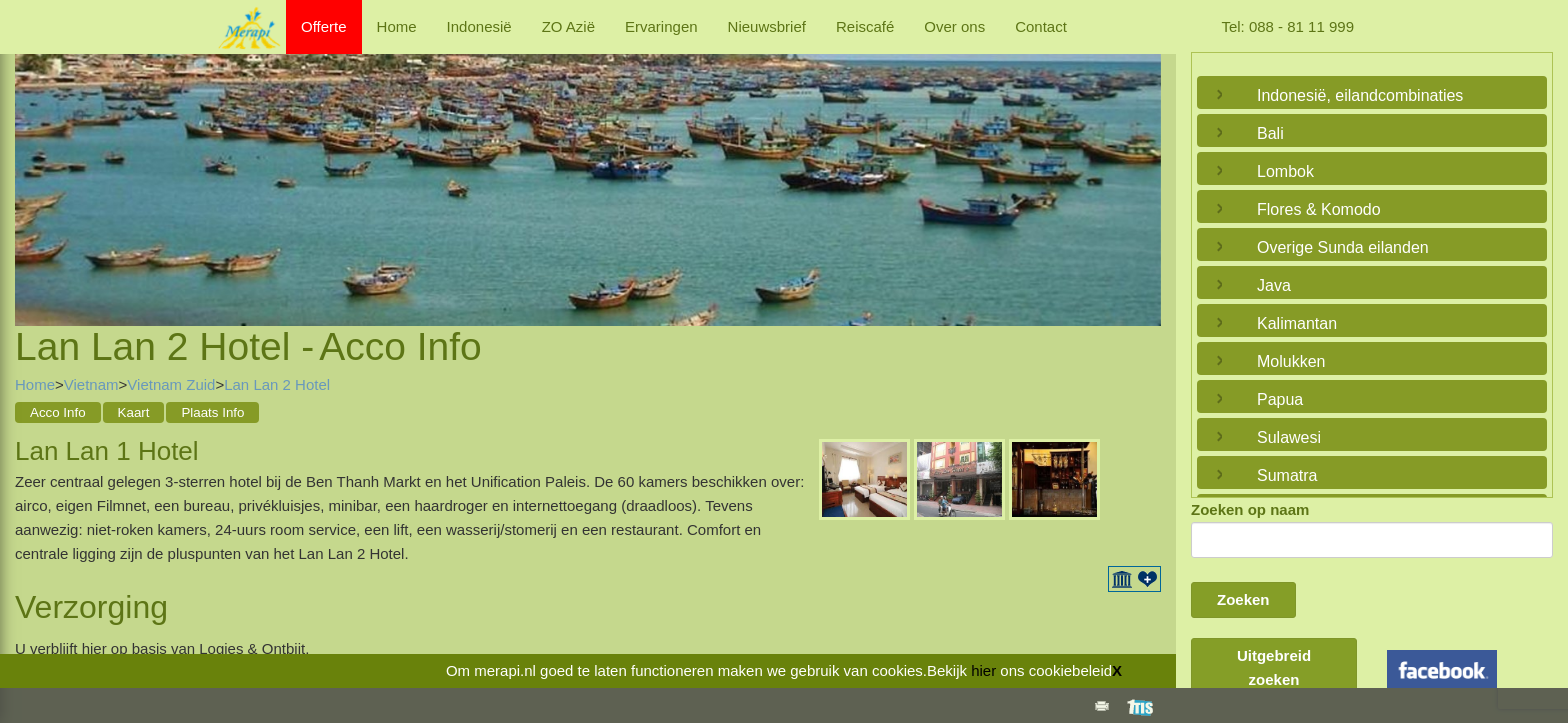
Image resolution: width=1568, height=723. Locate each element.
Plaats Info (212, 412)
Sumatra (1287, 475)
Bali (1270, 133)
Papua (1280, 399)
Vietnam (91, 384)
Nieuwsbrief (767, 26)
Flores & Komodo (1319, 209)
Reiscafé (865, 26)
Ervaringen (661, 26)
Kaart (134, 412)
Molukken (1291, 361)
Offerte (324, 26)
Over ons (954, 26)
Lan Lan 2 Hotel (277, 384)
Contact (1041, 26)
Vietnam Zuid (171, 384)
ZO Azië (568, 26)
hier (983, 670)
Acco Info (58, 412)
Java (1274, 285)
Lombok (1285, 171)
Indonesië (479, 26)
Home (397, 26)
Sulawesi (1289, 437)
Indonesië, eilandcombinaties (1360, 95)
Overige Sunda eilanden (1343, 247)
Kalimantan (1297, 323)
